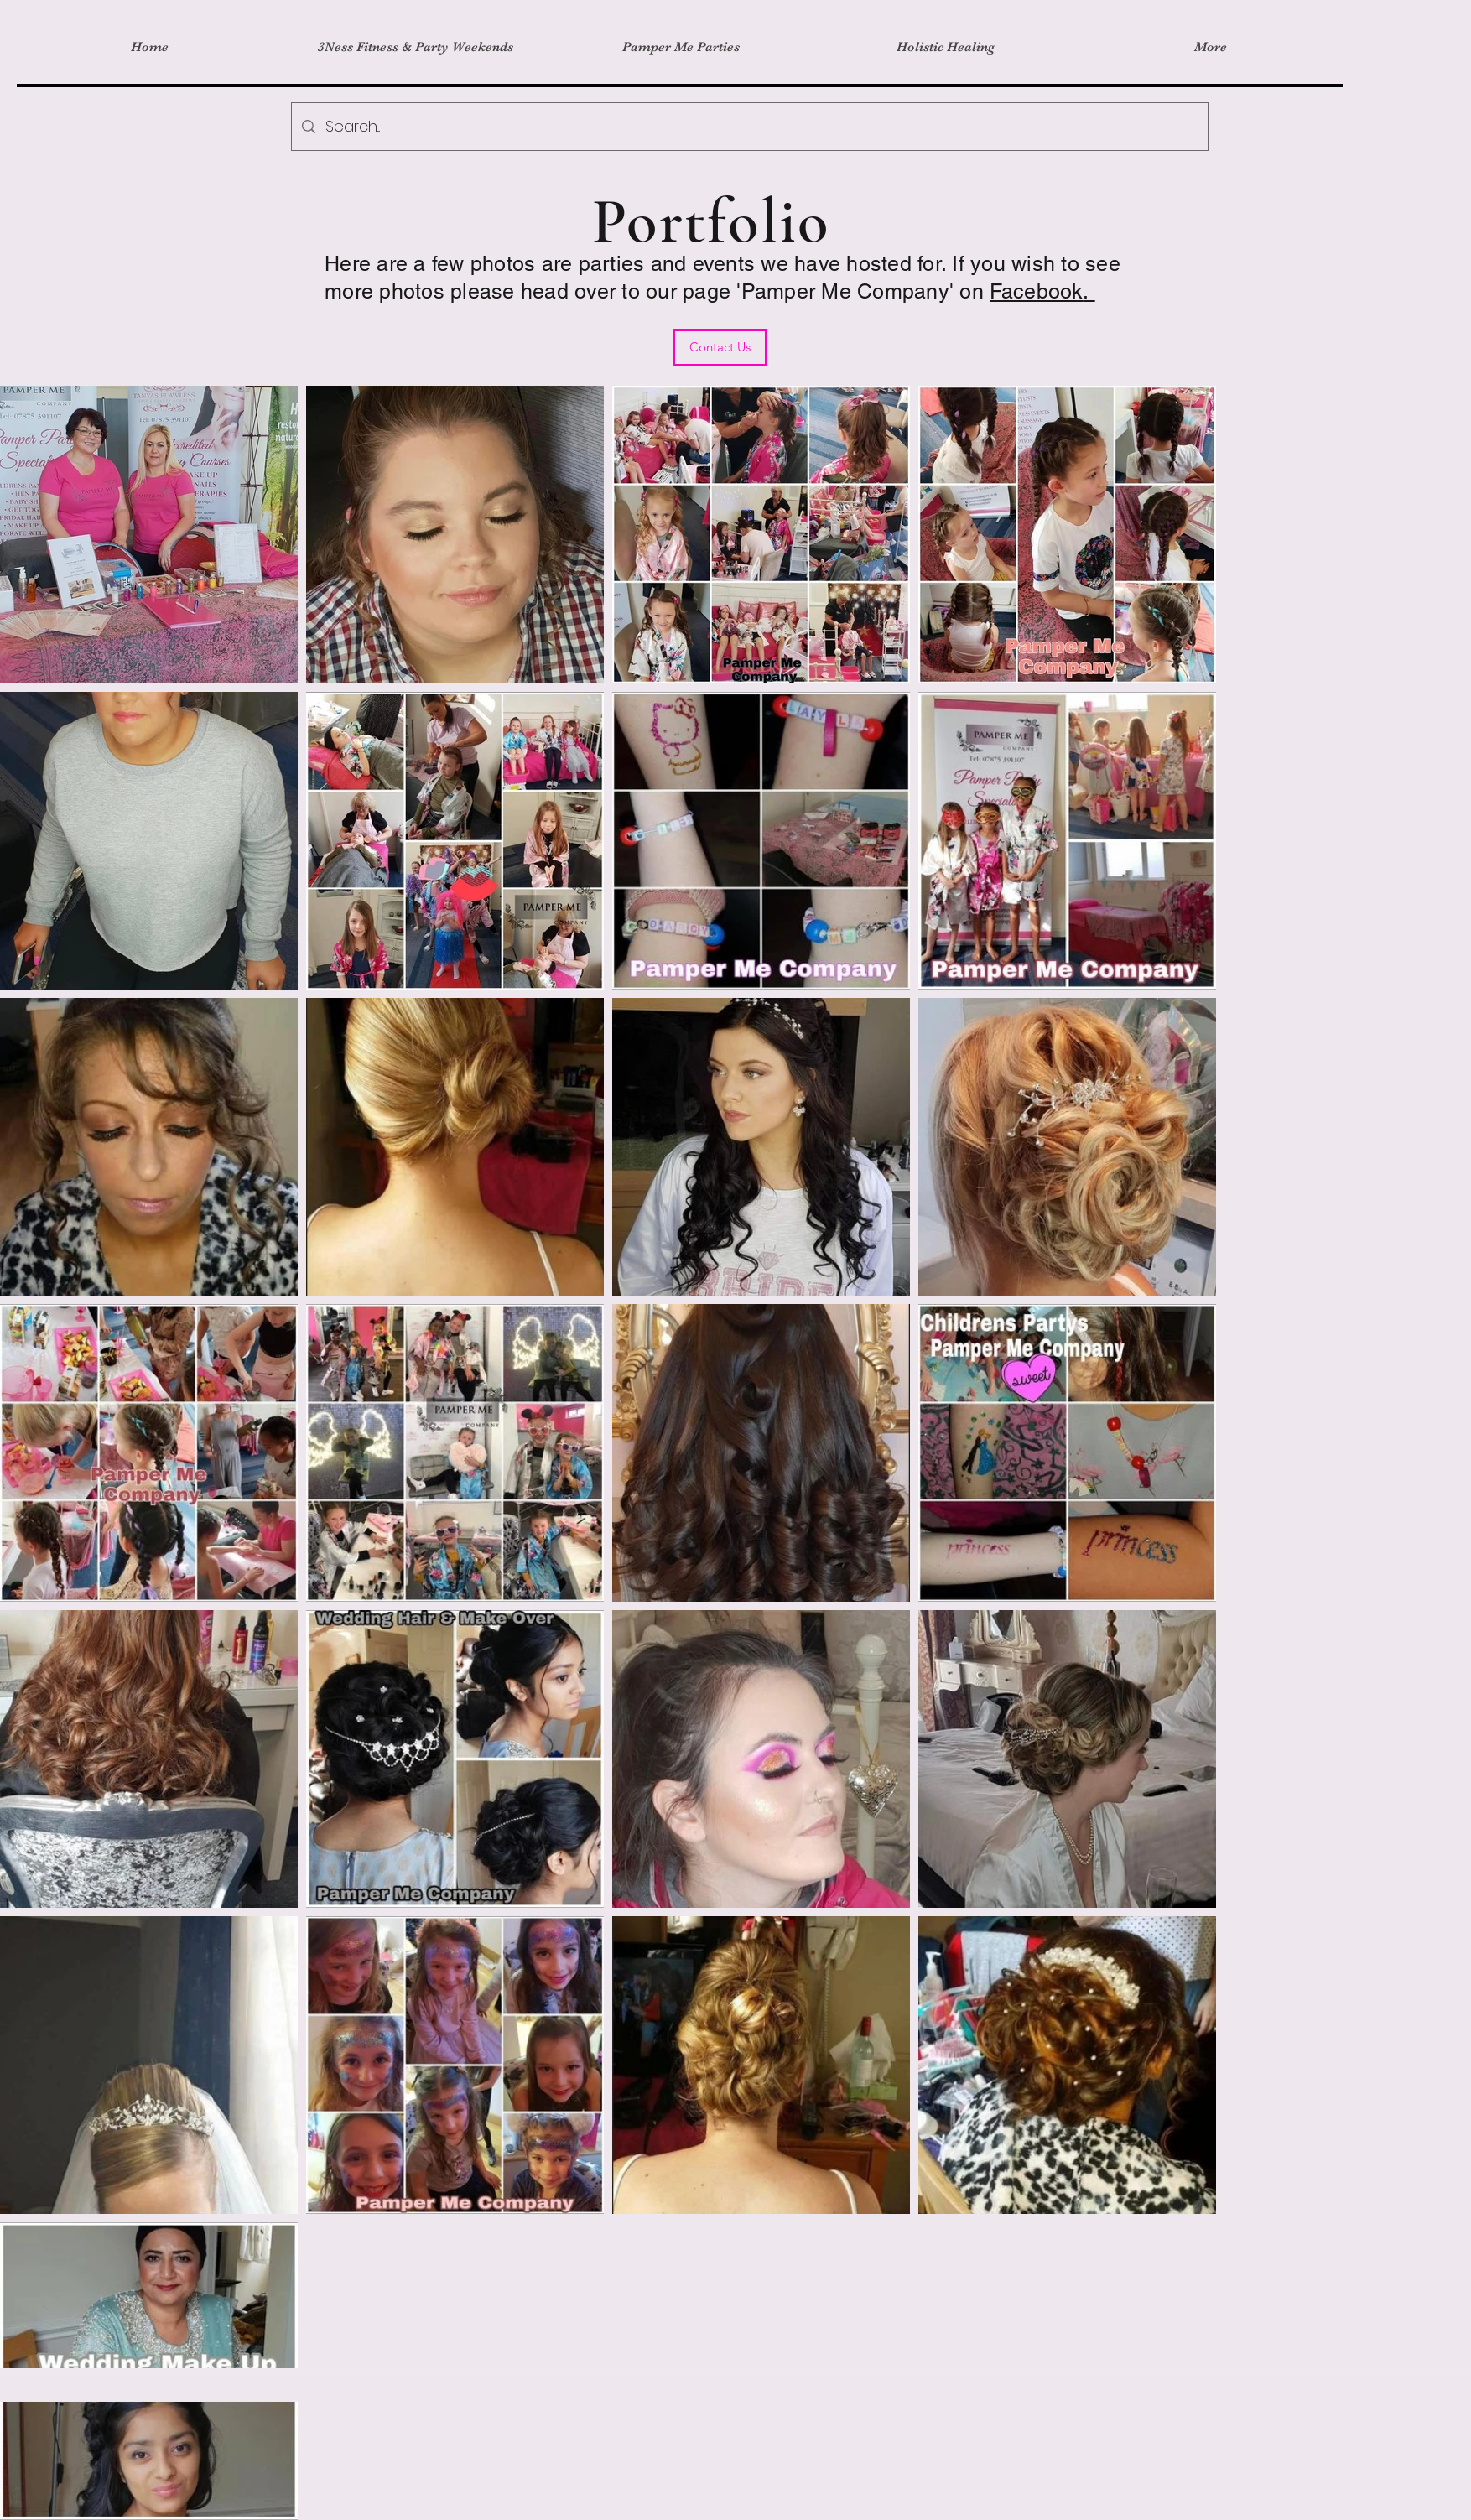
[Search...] (748, 126)
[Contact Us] (720, 347)
